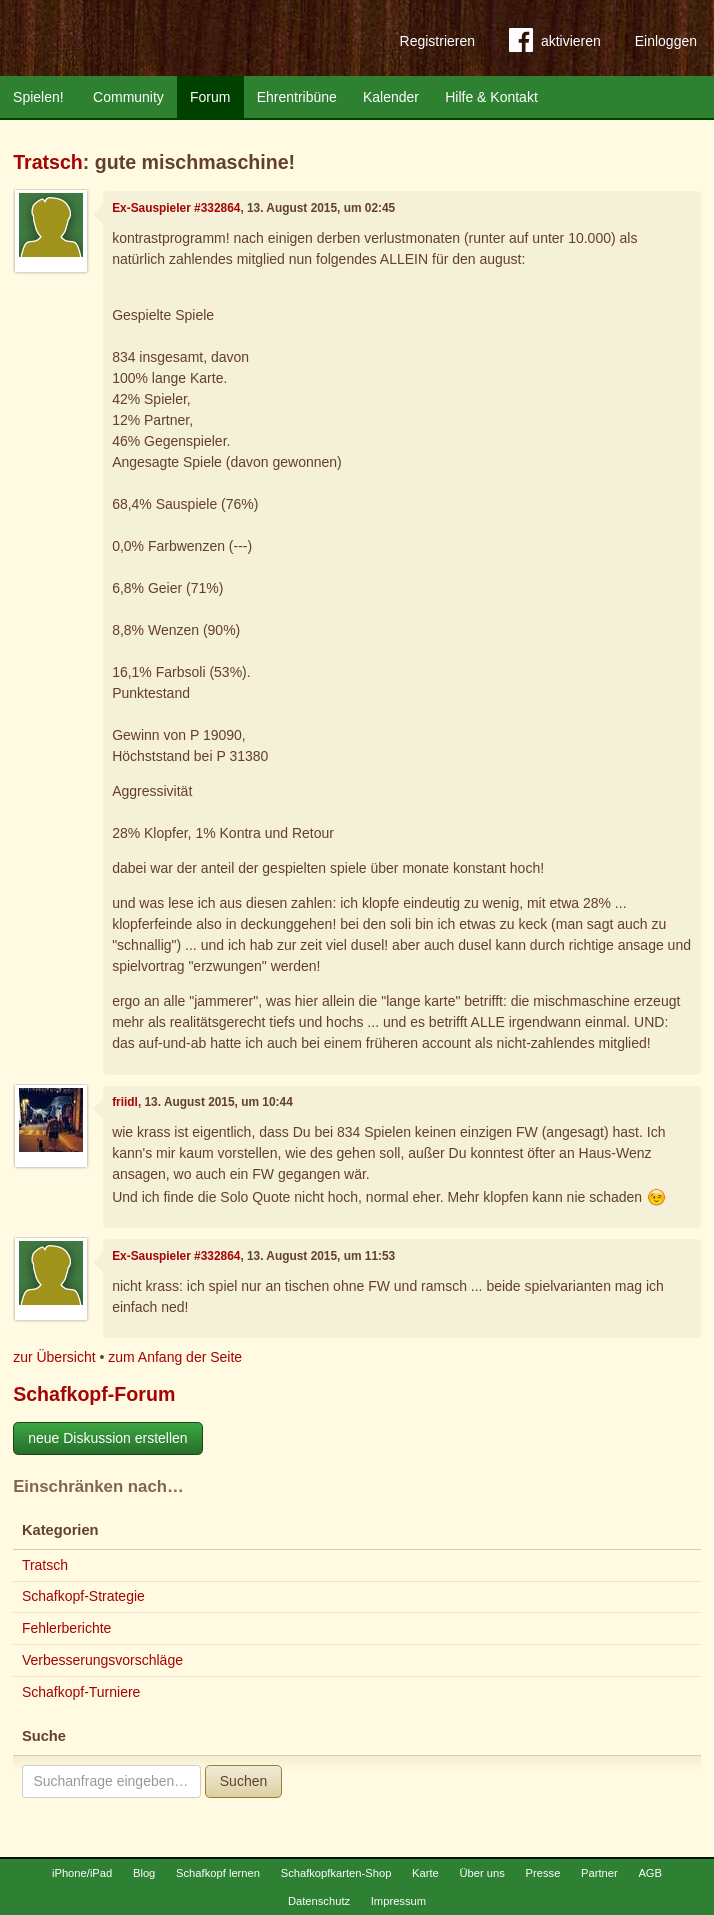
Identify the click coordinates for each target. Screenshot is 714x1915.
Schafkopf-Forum (94, 1394)
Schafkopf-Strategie (83, 1596)
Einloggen (666, 41)
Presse (543, 1873)
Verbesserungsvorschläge (102, 1660)
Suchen (243, 1781)
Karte (425, 1873)
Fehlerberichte (67, 1628)
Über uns (481, 1873)
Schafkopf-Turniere (81, 1692)
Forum (210, 97)
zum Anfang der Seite (175, 1357)
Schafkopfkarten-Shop (336, 1873)
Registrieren (437, 41)
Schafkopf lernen (218, 1873)
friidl (125, 1102)
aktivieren (555, 44)
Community (128, 97)
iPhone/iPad (82, 1873)
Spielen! (38, 97)
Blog (144, 1873)
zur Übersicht (54, 1357)
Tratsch (48, 162)
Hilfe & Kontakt (491, 97)
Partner (599, 1873)
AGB (650, 1873)
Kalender (391, 97)
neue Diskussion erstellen (108, 1438)
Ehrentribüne (297, 97)
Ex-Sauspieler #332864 (176, 208)
